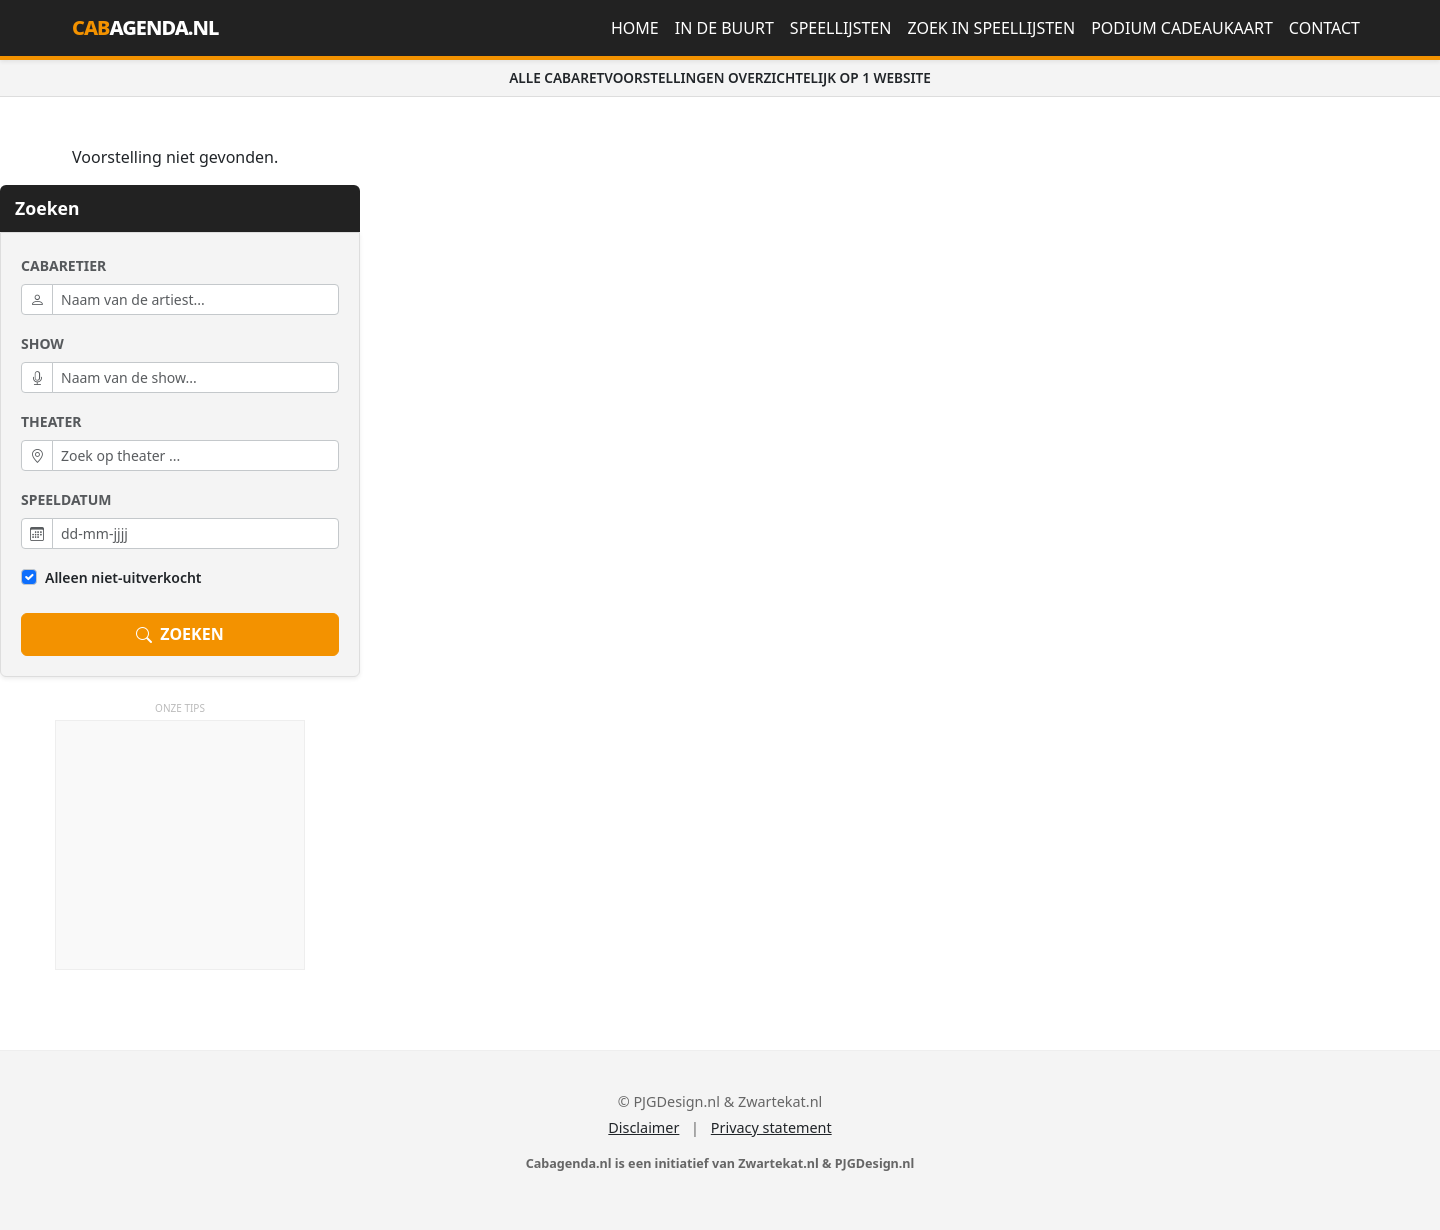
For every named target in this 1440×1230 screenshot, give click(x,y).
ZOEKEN (179, 635)
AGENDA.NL (145, 27)
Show (42, 343)
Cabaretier (63, 265)
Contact (1324, 28)
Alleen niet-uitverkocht (123, 577)
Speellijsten (841, 28)
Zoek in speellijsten (991, 28)
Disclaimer (643, 1127)
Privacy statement (771, 1127)
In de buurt (724, 28)
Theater (51, 421)
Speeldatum (66, 499)
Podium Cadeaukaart (1182, 28)
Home (635, 28)
